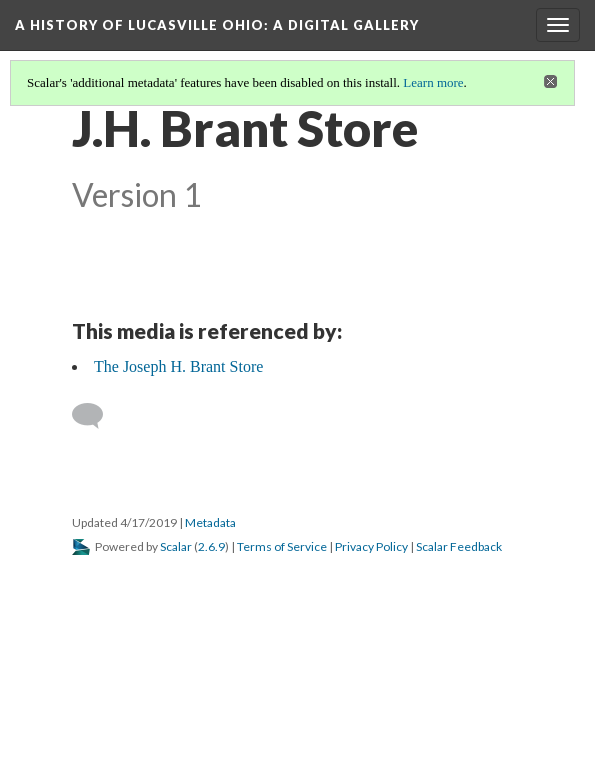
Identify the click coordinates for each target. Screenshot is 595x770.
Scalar (176, 546)
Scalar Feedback (459, 546)
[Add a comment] (96, 416)
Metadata (210, 522)
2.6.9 (211, 546)
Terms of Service (282, 546)
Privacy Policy (371, 546)
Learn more (433, 82)
